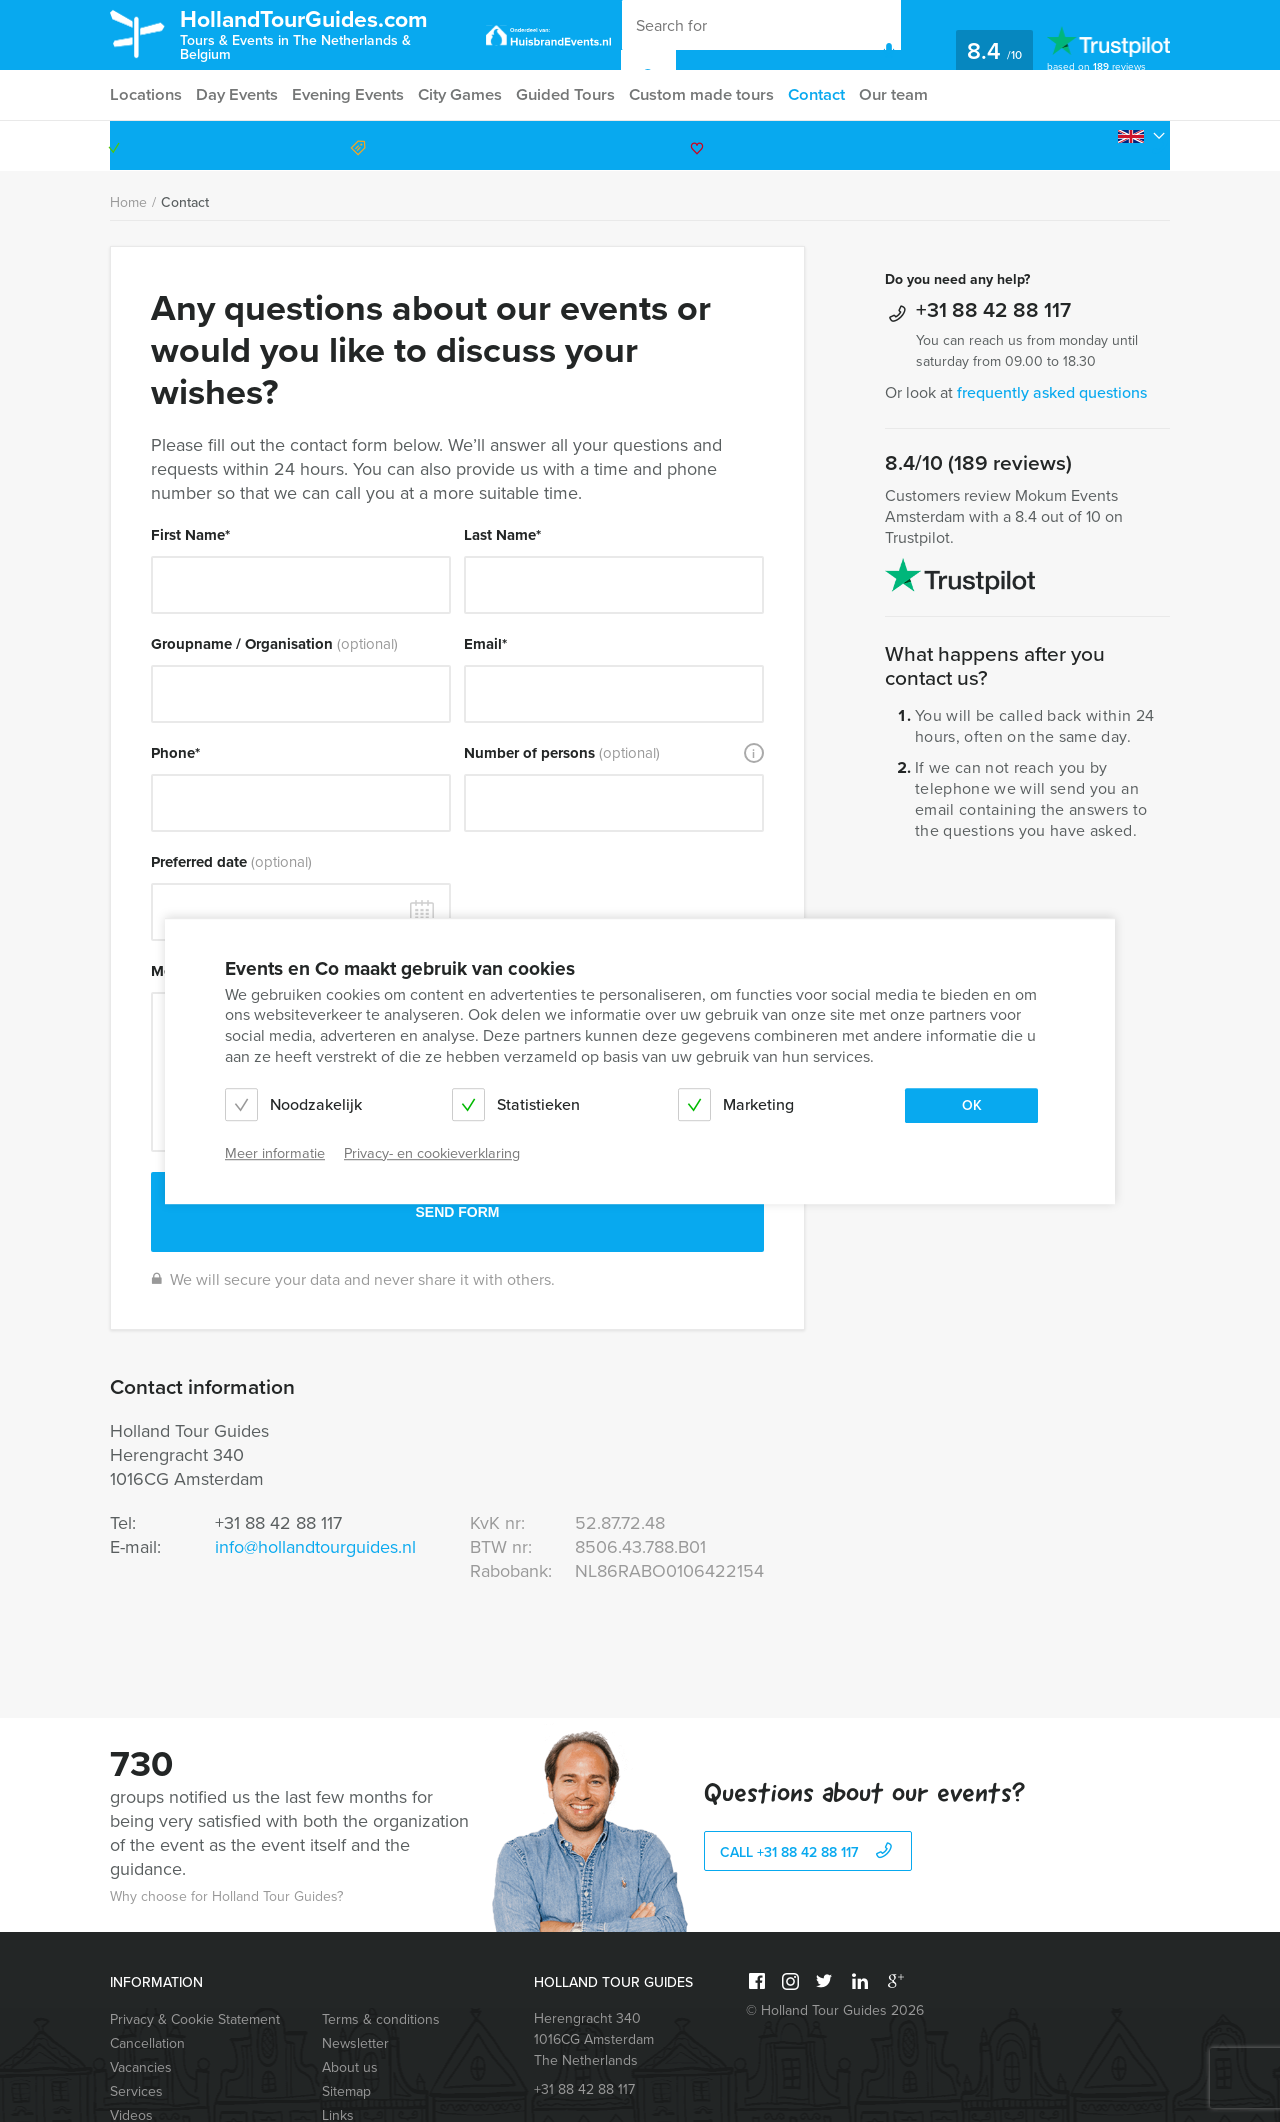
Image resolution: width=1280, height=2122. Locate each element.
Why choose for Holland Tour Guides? (226, 1896)
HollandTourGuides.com (328, 33)
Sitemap (346, 2091)
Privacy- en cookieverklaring (432, 1153)
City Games (466, 94)
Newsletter (355, 2043)
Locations (144, 94)
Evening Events (351, 94)
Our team (906, 94)
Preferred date (231, 862)
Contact (826, 94)
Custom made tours (709, 94)
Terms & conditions (381, 2019)
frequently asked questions (1052, 392)
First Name (190, 535)
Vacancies (141, 2067)
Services (136, 2091)
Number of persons (562, 753)
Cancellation (147, 2043)
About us (350, 2067)
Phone (175, 753)
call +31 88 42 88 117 (808, 1852)
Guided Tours (573, 94)
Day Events (238, 94)
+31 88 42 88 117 (1084, 145)
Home (128, 202)
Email (485, 644)
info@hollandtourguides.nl (315, 1547)
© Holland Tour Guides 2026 (835, 2010)
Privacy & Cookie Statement (195, 2019)
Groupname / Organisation (274, 644)
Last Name (502, 535)
